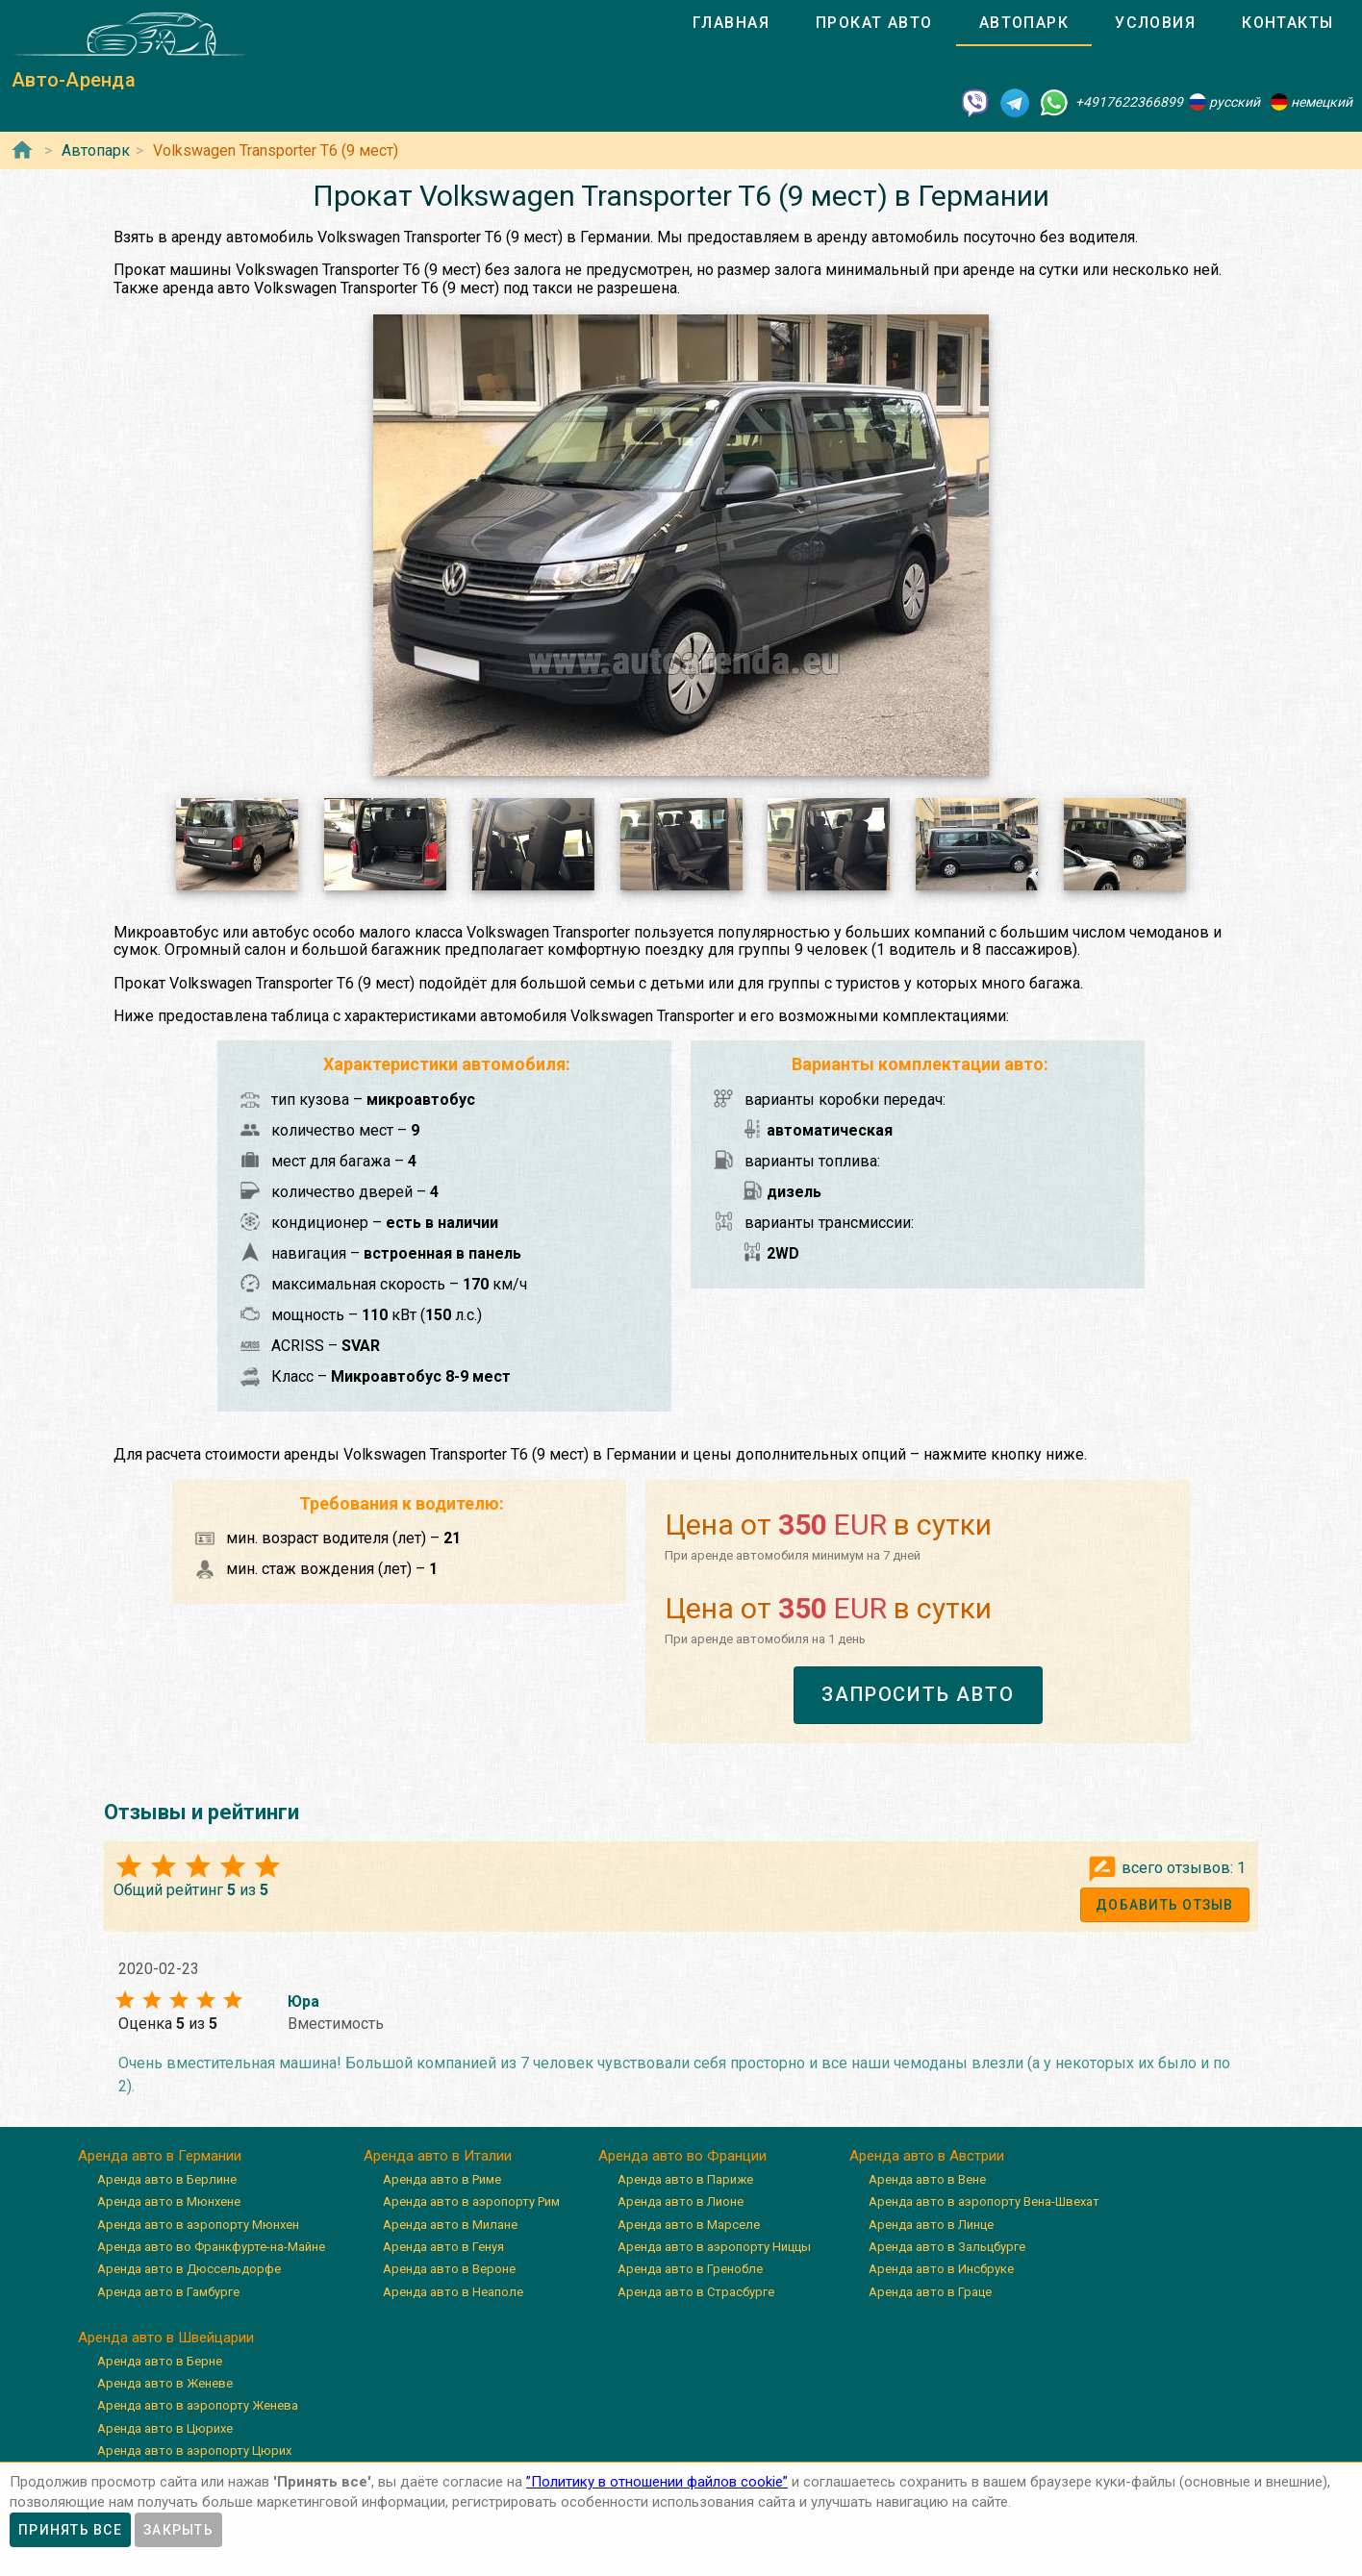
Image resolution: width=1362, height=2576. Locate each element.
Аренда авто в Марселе (689, 2224)
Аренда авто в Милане (450, 2224)
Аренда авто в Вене (927, 2179)
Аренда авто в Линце (931, 2224)
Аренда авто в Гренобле (690, 2269)
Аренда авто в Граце (930, 2292)
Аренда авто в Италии (438, 2155)
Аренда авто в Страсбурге (696, 2292)
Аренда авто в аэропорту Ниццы (714, 2246)
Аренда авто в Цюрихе (165, 2428)
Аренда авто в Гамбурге (168, 2292)
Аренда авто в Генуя (443, 2246)
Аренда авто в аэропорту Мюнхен (198, 2224)
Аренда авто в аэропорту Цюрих (194, 2450)
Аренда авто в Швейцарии (166, 2337)
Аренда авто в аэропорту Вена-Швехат (984, 2201)
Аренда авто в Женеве (165, 2383)
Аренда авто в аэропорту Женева (197, 2405)
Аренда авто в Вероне (449, 2269)
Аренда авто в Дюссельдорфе (189, 2269)
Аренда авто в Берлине (167, 2179)
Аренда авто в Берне (159, 2361)
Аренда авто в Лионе (681, 2201)
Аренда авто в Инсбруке (941, 2269)
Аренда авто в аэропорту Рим (471, 2201)
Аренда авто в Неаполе (453, 2292)
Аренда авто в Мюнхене (168, 2201)
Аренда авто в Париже (685, 2179)
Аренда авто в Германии (159, 2155)
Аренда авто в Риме (442, 2179)
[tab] (731, 23)
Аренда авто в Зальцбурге (947, 2246)
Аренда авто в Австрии (926, 2155)
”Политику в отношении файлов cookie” (657, 2481)
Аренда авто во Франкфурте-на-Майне (211, 2246)
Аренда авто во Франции (682, 2155)
